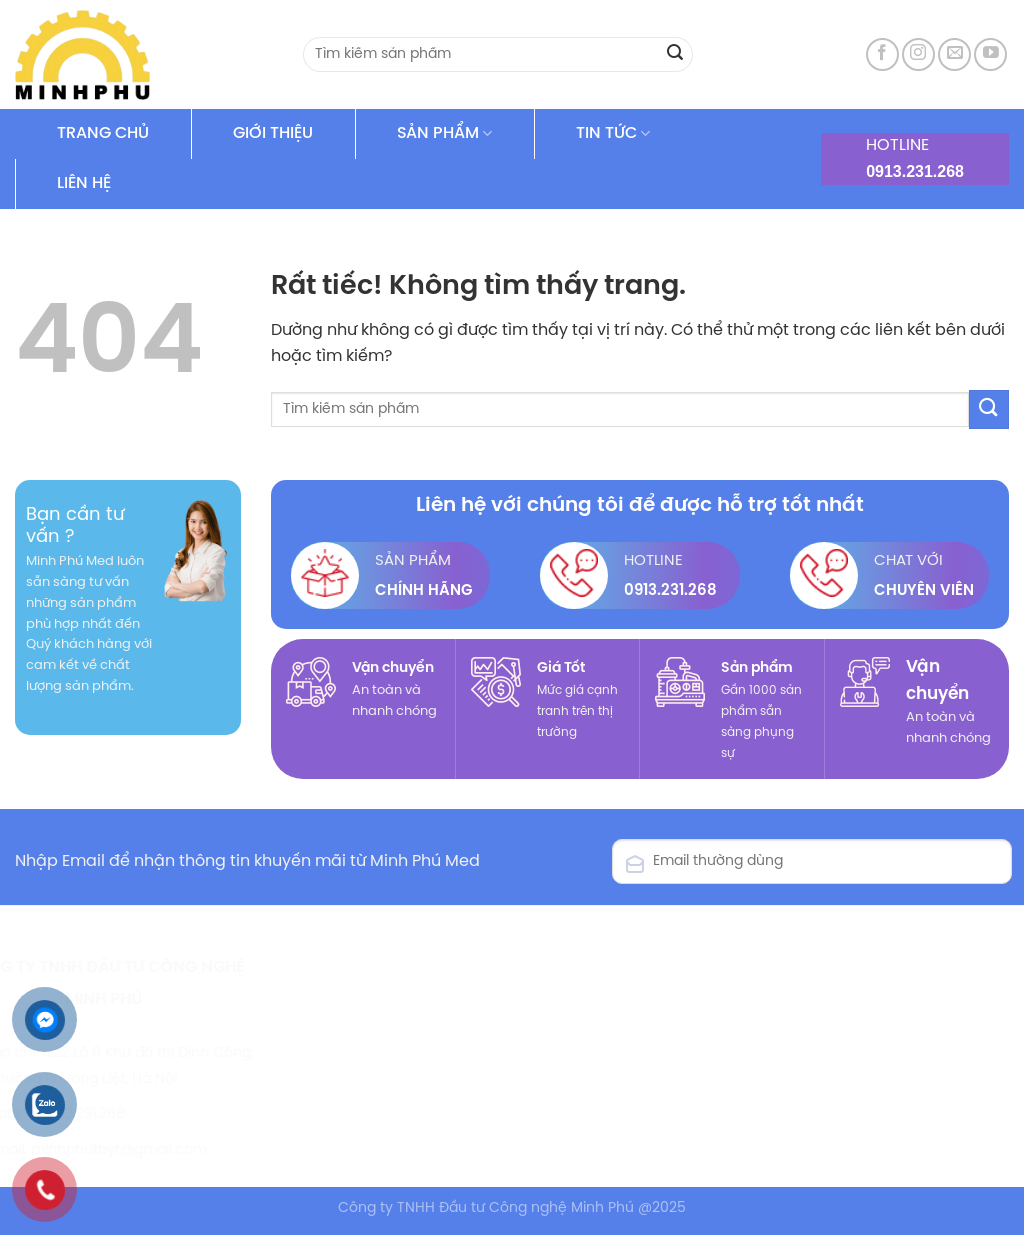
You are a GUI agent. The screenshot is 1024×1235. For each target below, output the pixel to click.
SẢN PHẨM (444, 133)
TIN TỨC (613, 133)
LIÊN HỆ (84, 183)
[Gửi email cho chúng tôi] (954, 54)
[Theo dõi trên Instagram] (918, 54)
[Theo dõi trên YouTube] (990, 54)
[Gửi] (675, 55)
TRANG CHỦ (103, 133)
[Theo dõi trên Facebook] (882, 54)
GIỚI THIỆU (273, 133)
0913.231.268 (915, 171)
